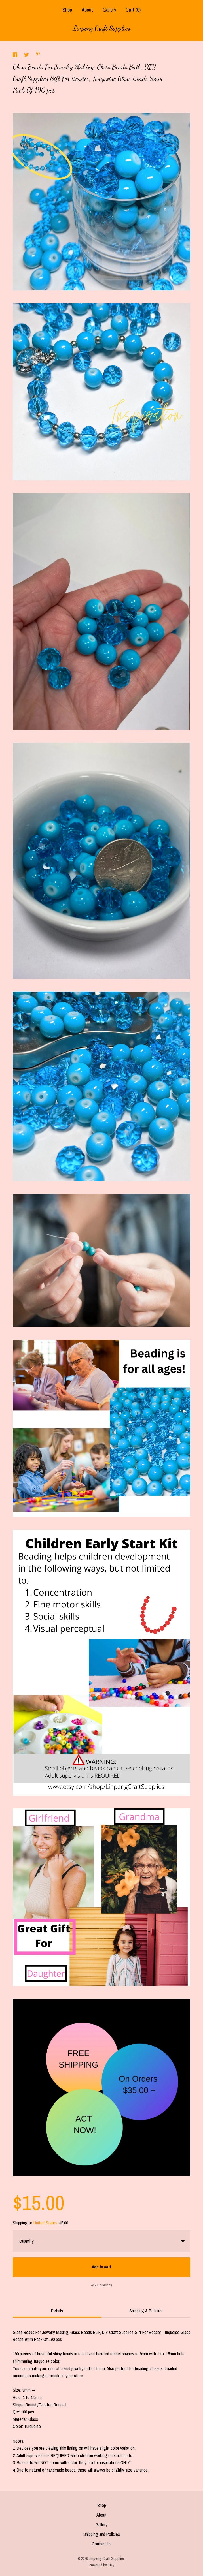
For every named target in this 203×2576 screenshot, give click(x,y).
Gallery (109, 9)
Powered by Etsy (101, 2565)
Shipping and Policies (101, 2534)
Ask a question (101, 2285)
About (87, 9)
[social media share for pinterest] (38, 55)
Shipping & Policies (145, 2311)
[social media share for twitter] (27, 55)
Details (57, 2311)
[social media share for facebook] (15, 55)
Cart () (133, 9)
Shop (67, 9)
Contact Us (101, 2544)
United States (45, 2223)
